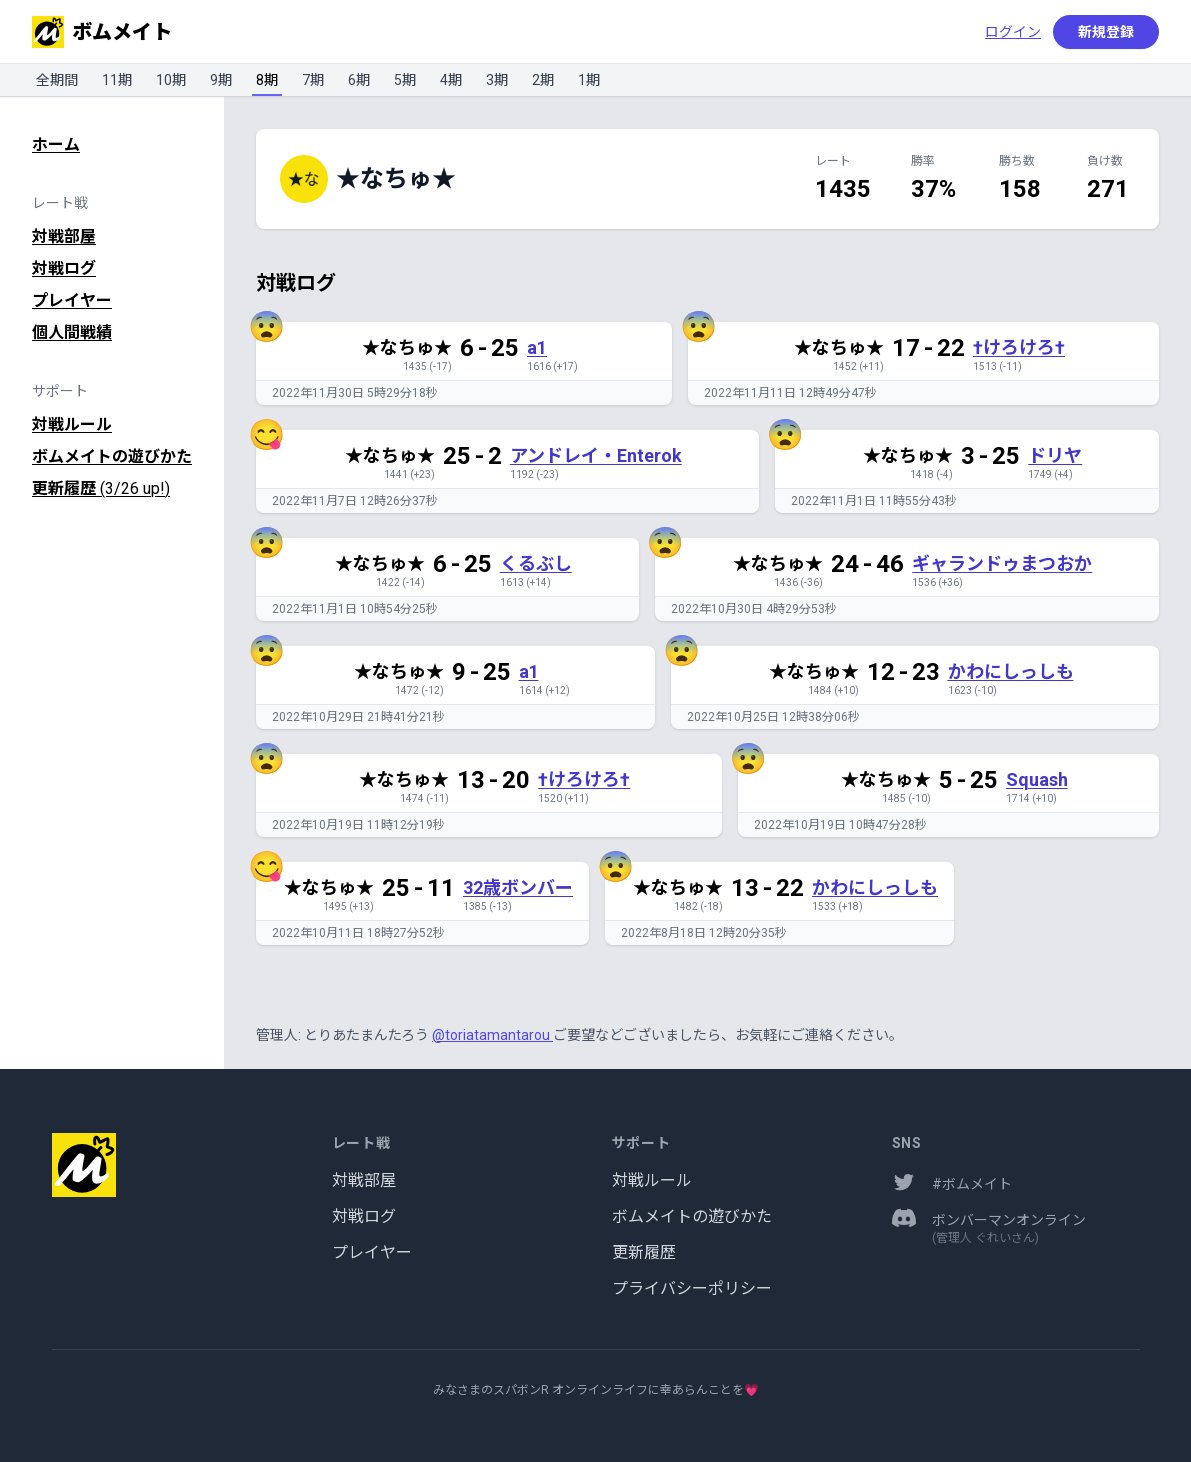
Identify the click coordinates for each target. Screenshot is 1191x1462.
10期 (171, 80)
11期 (117, 80)
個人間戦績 (72, 332)
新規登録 (1106, 32)
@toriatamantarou (492, 1035)
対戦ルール (72, 424)
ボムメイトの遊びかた (112, 456)
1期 (589, 80)
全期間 (57, 80)
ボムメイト (102, 32)
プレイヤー (72, 300)
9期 (221, 80)
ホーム (56, 144)
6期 (359, 80)
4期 (451, 80)
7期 (313, 80)
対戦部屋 (64, 236)
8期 (267, 80)
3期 (497, 80)
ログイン (1013, 32)
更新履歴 (101, 488)
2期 (543, 80)
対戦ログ (64, 268)
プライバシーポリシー (692, 1288)
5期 (405, 80)
